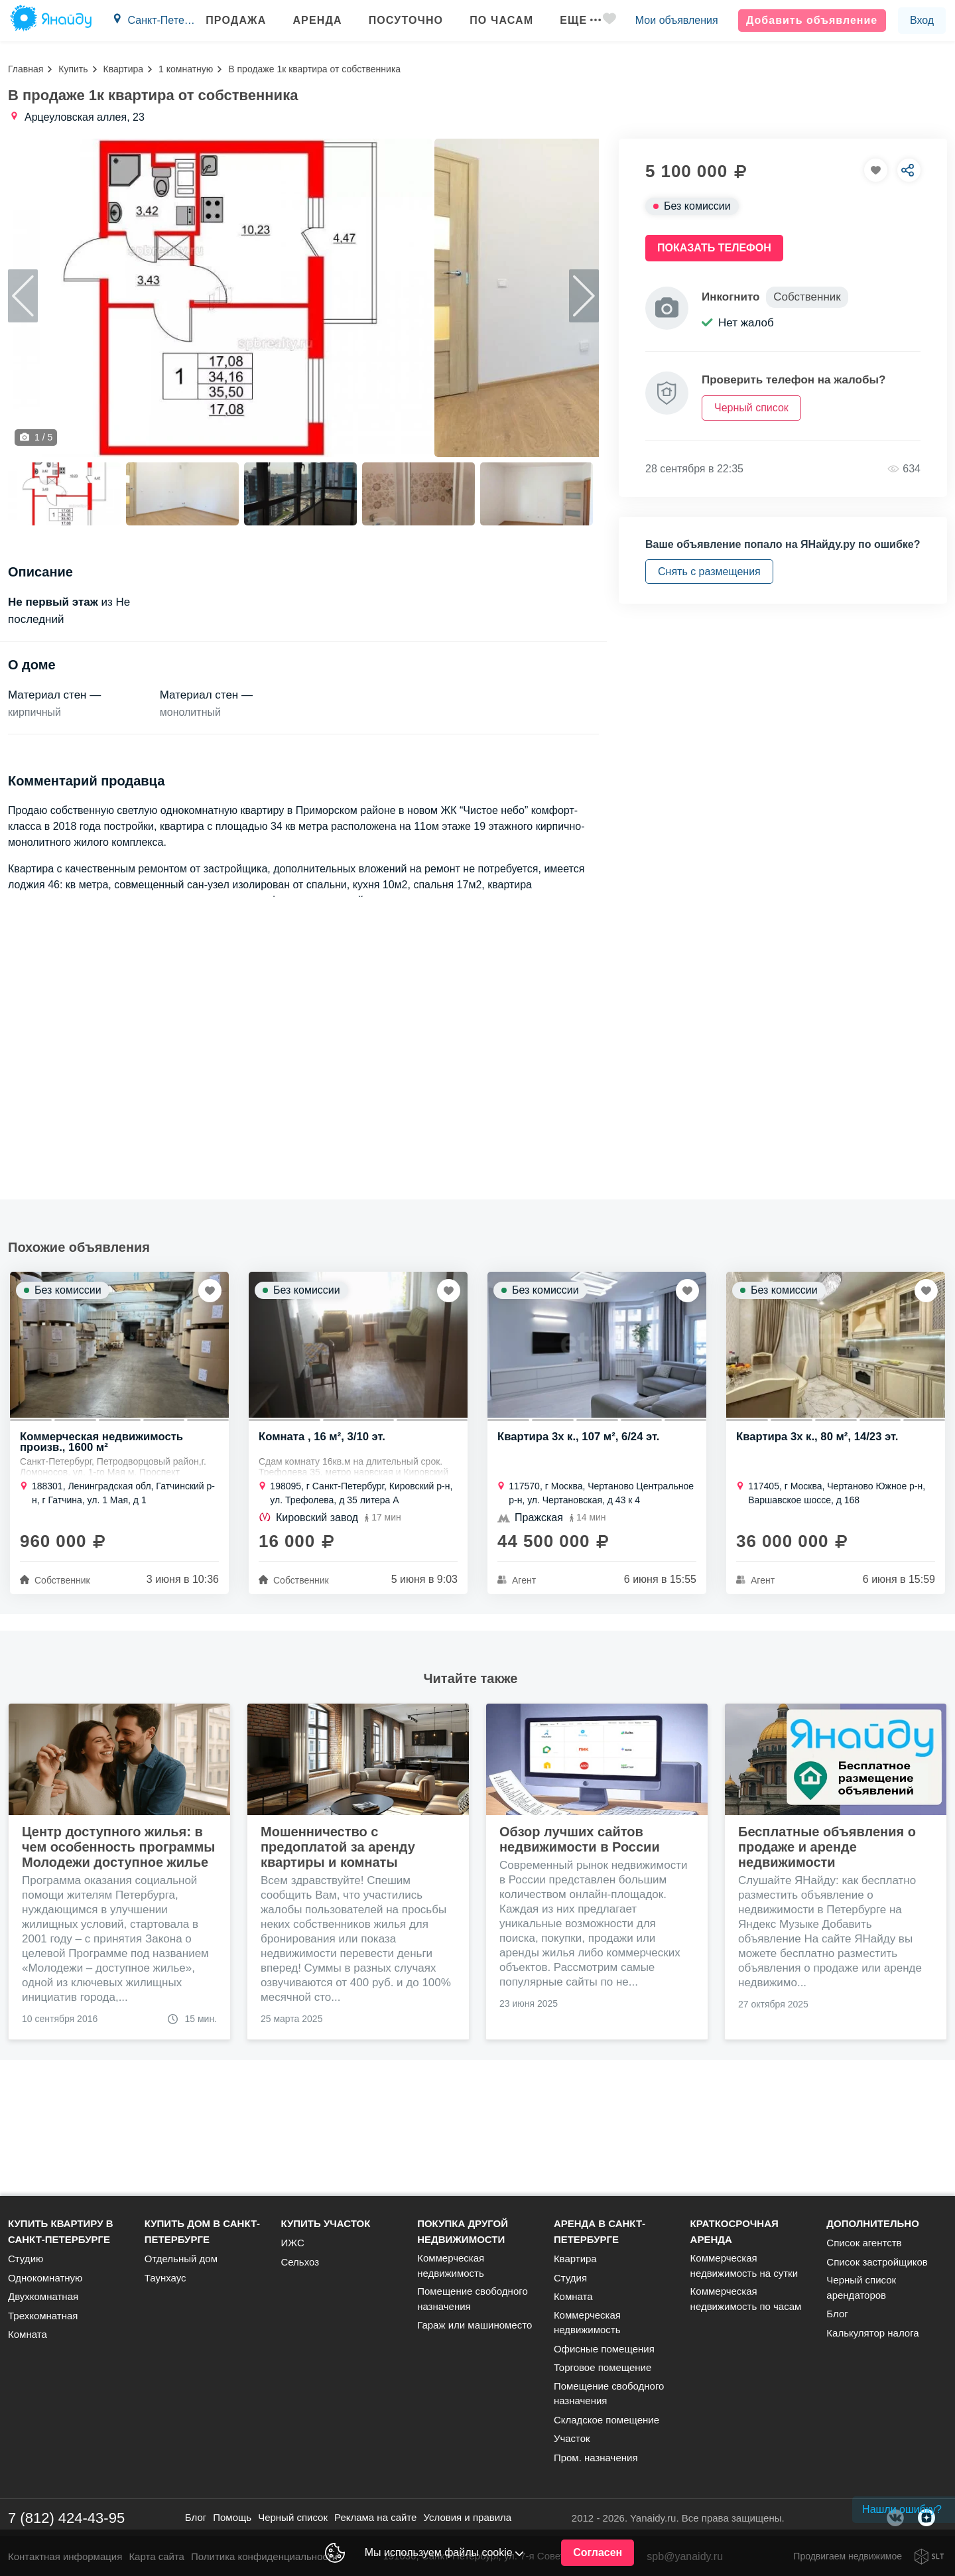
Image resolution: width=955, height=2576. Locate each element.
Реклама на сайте (375, 2517)
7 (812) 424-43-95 (66, 2518)
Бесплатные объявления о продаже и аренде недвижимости (827, 1966)
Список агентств (863, 2242)
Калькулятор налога (872, 2333)
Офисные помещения (604, 2348)
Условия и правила (467, 2517)
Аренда (309, 20)
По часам (493, 20)
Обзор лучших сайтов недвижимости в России (579, 1959)
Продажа (228, 20)
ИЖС (292, 2242)
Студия (570, 2277)
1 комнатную (186, 69)
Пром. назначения (596, 2457)
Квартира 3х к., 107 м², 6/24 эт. (580, 1557)
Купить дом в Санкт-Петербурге (202, 2231)
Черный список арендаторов (861, 2287)
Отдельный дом (181, 2258)
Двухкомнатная (43, 2296)
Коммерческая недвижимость (450, 2265)
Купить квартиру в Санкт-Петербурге (60, 2231)
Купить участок (325, 2223)
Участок (572, 2438)
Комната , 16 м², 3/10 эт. (323, 1557)
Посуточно (397, 20)
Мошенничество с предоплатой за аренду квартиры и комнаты (338, 1966)
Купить (73, 69)
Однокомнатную (45, 2277)
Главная (25, 69)
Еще (572, 20)
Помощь (232, 2517)
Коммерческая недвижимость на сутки (744, 2265)
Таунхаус (165, 2277)
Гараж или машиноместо (474, 2325)
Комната (27, 2334)
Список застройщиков (877, 2262)
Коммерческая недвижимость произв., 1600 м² (103, 1561)
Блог (837, 2313)
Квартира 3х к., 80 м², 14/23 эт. (818, 1557)
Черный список (293, 2517)
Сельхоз (300, 2262)
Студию (25, 2258)
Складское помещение (606, 2419)
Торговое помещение (602, 2367)
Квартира (123, 69)
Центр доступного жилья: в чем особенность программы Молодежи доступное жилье (118, 1966)
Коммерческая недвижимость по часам (746, 2298)
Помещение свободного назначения (472, 2298)
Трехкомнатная (43, 2315)
